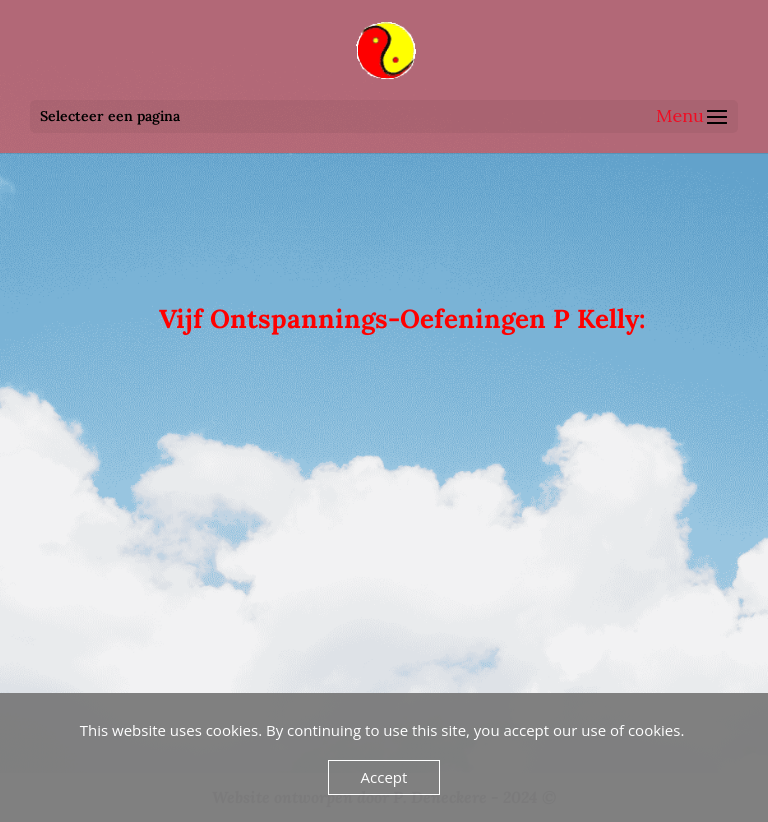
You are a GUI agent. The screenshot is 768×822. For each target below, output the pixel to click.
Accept (384, 777)
